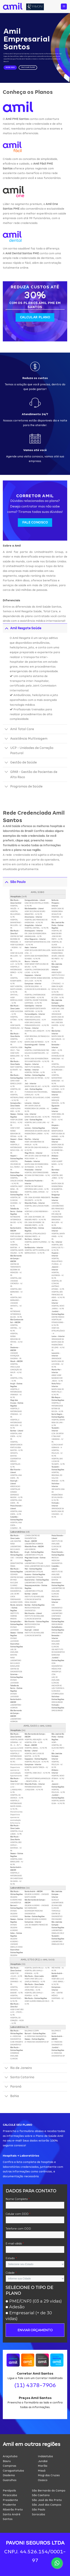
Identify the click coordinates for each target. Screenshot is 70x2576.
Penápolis (9, 2490)
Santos (8, 2519)
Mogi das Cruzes (49, 2475)
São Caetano (41, 2495)
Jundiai (42, 2461)
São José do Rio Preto (47, 2500)
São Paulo (38, 2509)
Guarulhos (9, 2480)
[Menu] (64, 7)
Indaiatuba (45, 2456)
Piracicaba (10, 2495)
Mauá (41, 2470)
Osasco (42, 2480)
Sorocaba (38, 2514)
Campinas (9, 2465)
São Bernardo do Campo (48, 2490)
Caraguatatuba (13, 2470)
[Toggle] (6, 628)
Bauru (7, 2461)
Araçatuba (10, 2456)
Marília (42, 2465)
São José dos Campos (46, 2504)
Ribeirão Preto (13, 2509)
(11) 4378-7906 (35, 2385)
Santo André (11, 2514)
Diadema (9, 2475)
